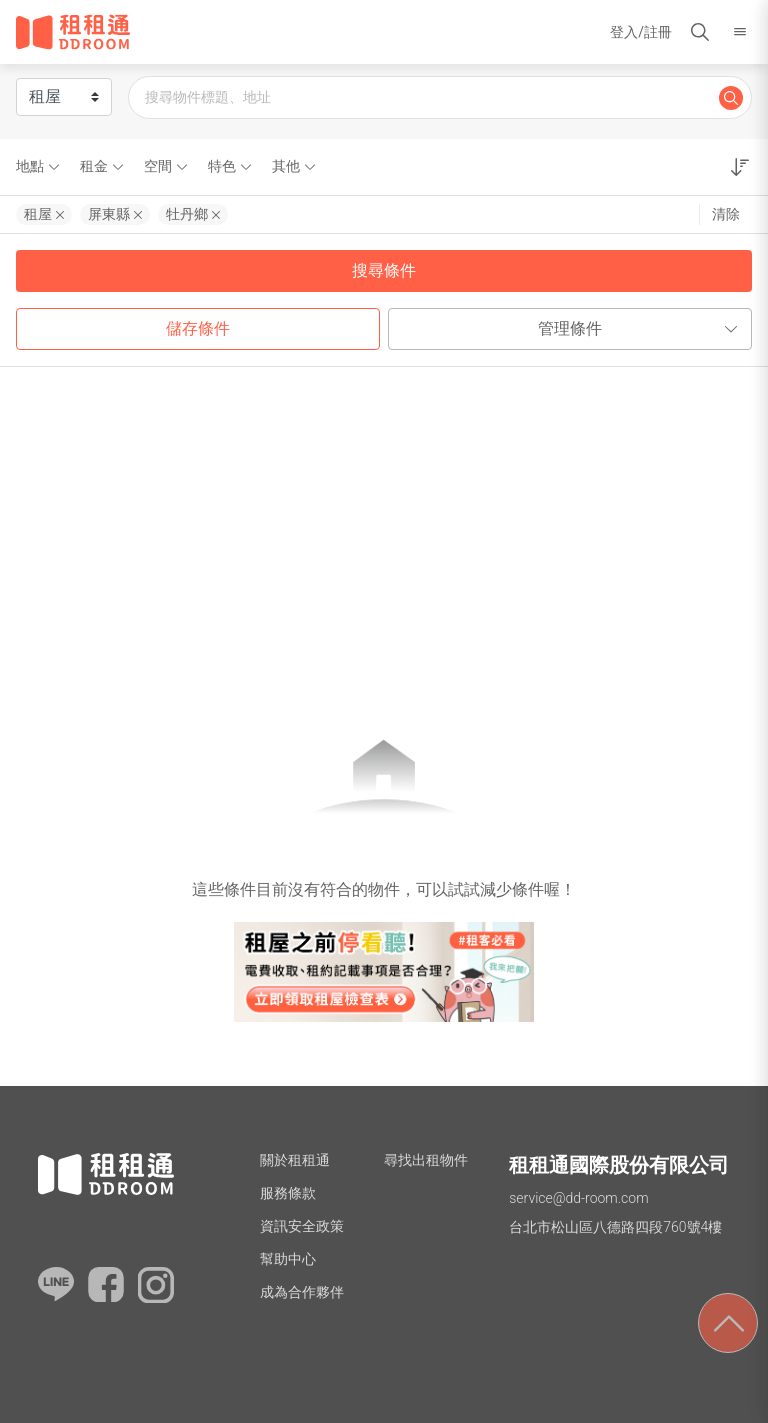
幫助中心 (288, 1259)
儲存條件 (198, 328)
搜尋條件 (384, 270)
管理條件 (640, 329)
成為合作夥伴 (302, 1292)
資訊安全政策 (302, 1226)
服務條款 (288, 1193)
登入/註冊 (641, 32)
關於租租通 (295, 1160)
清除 (726, 214)
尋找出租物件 (426, 1160)
